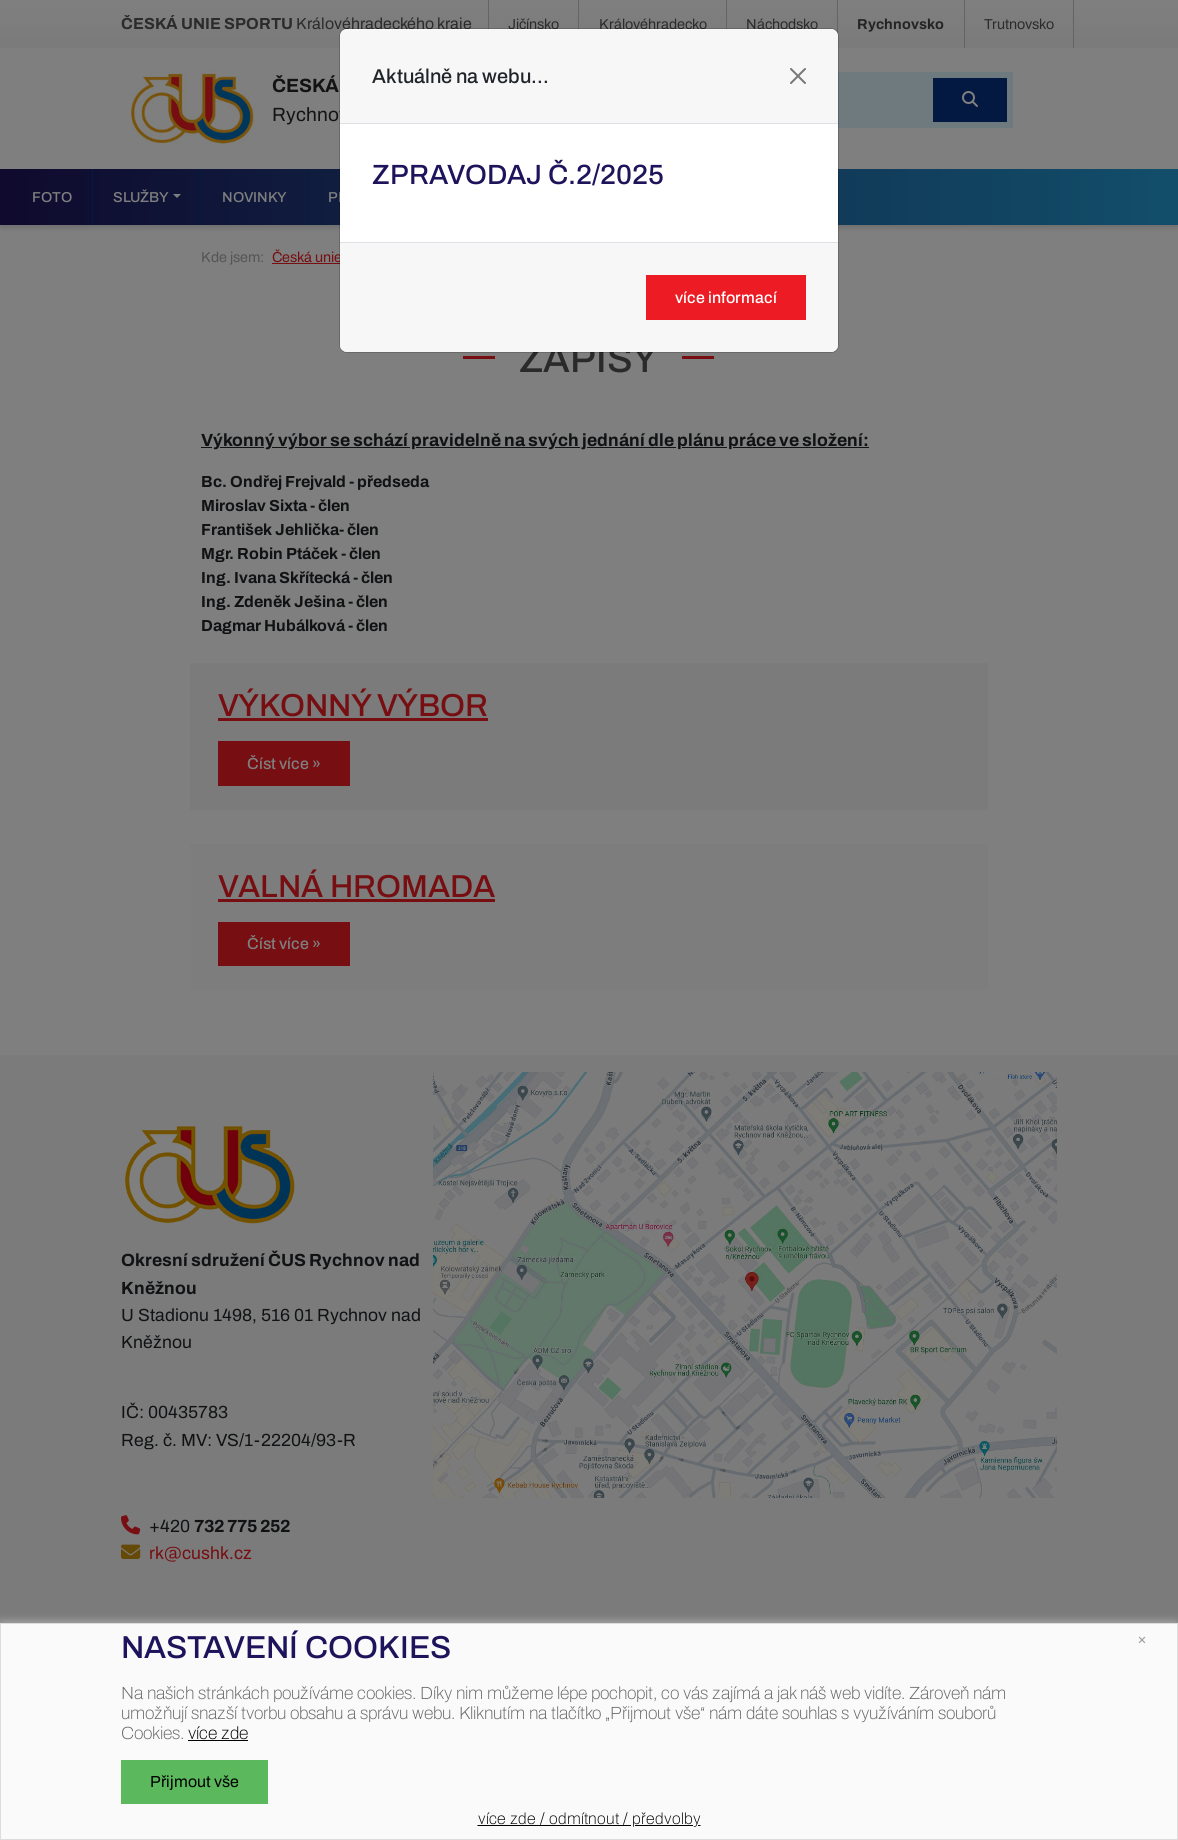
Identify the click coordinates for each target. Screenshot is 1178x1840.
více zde (218, 1733)
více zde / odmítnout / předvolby (589, 1818)
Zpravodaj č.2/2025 (518, 175)
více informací (726, 297)
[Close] (798, 76)
